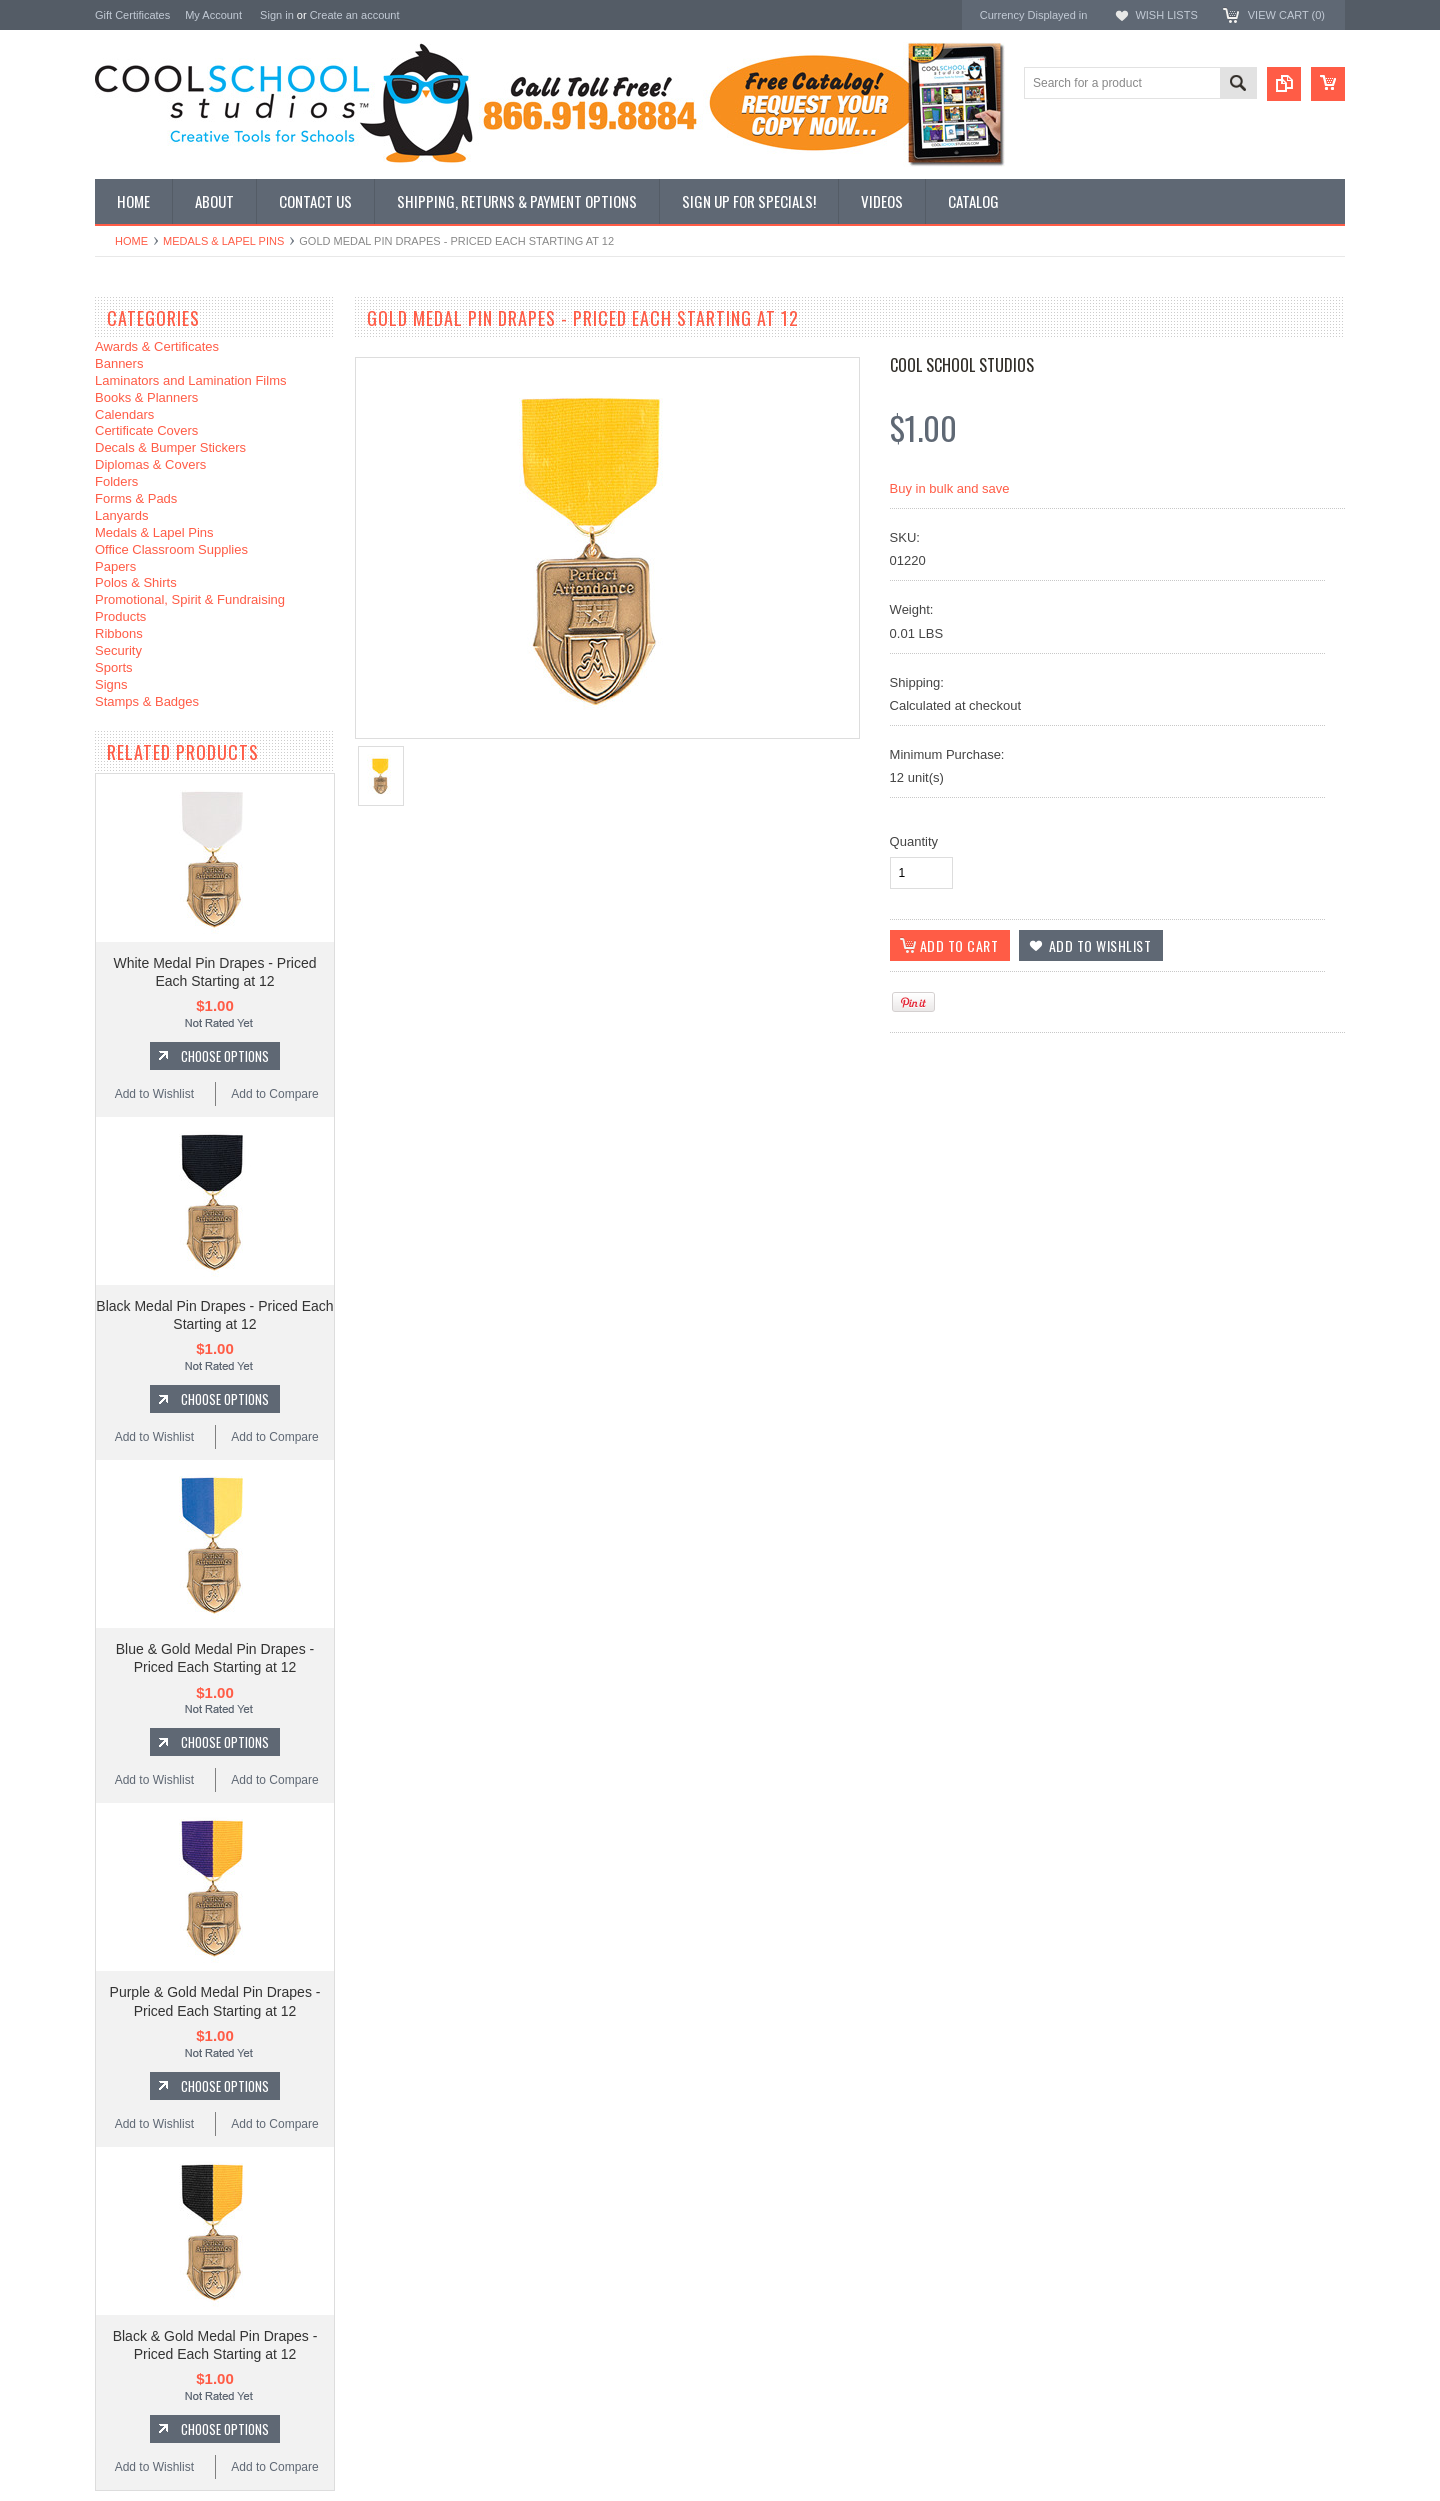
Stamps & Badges (147, 701)
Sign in (277, 15)
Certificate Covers (146, 430)
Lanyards (121, 515)
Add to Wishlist (154, 1094)
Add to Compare (274, 1094)
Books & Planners (146, 397)
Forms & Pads (136, 498)
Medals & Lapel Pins (223, 241)
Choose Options (225, 1056)
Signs (111, 684)
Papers (115, 566)
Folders (116, 481)
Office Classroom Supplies (171, 549)
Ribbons (119, 633)
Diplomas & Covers (150, 464)
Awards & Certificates (157, 346)
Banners (119, 363)
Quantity (914, 841)
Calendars (124, 414)
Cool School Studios (962, 365)
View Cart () (1286, 15)
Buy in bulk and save (950, 488)
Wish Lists (1166, 15)
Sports (114, 667)
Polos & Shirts (136, 582)
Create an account (355, 15)
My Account (213, 15)
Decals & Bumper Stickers (170, 447)
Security (118, 650)
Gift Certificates (132, 15)
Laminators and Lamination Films (190, 380)
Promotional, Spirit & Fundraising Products (190, 608)
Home (131, 241)
